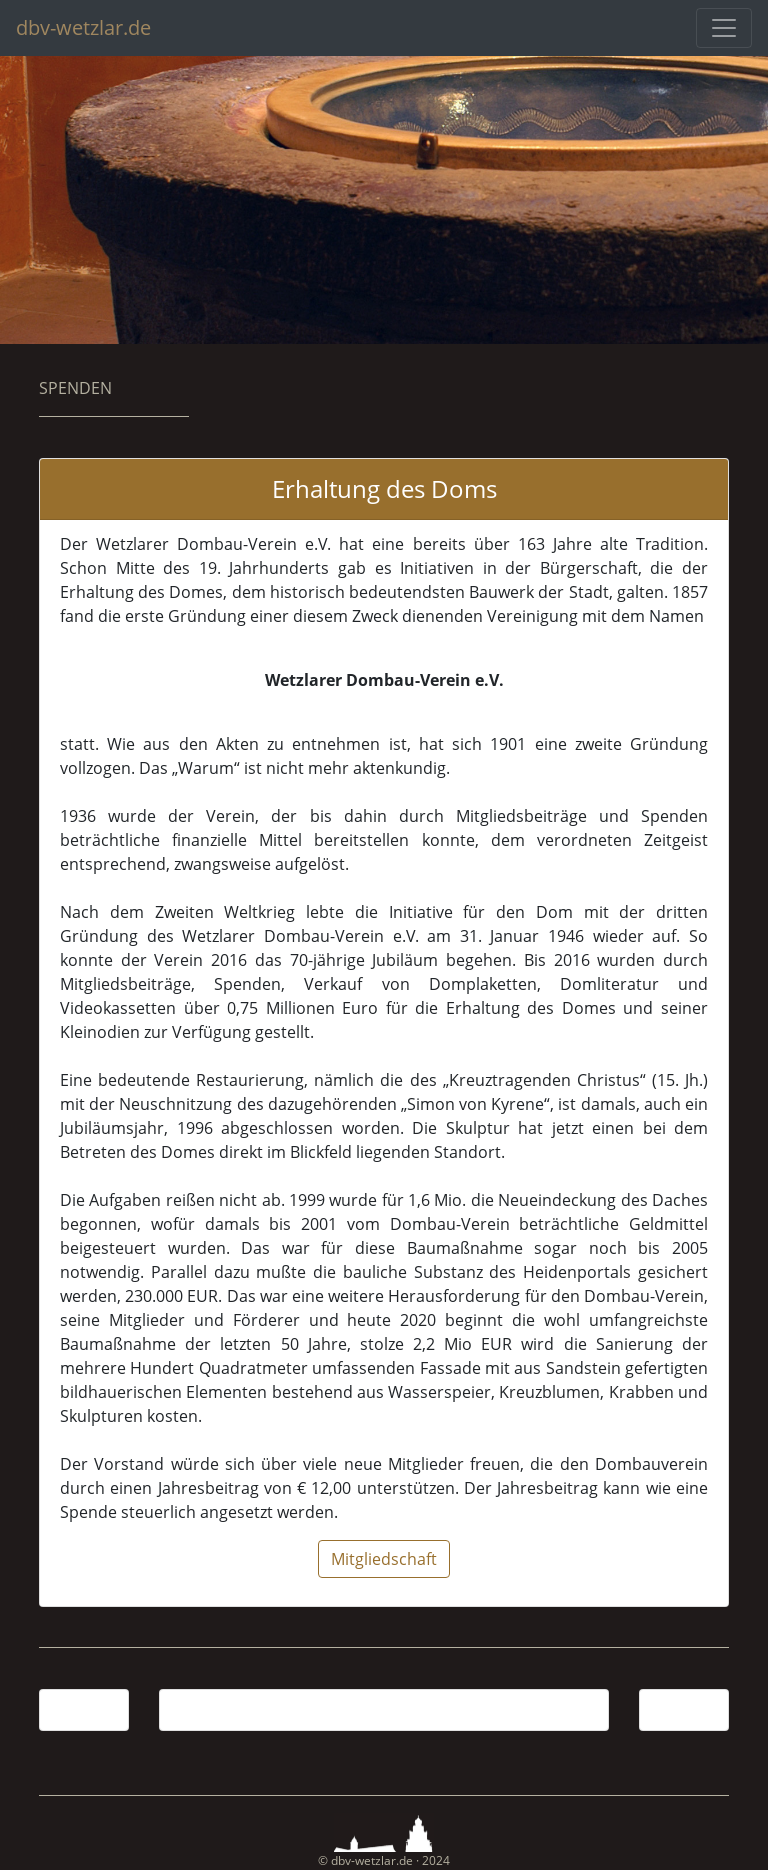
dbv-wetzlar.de (83, 27)
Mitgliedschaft (384, 1559)
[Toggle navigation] (724, 28)
